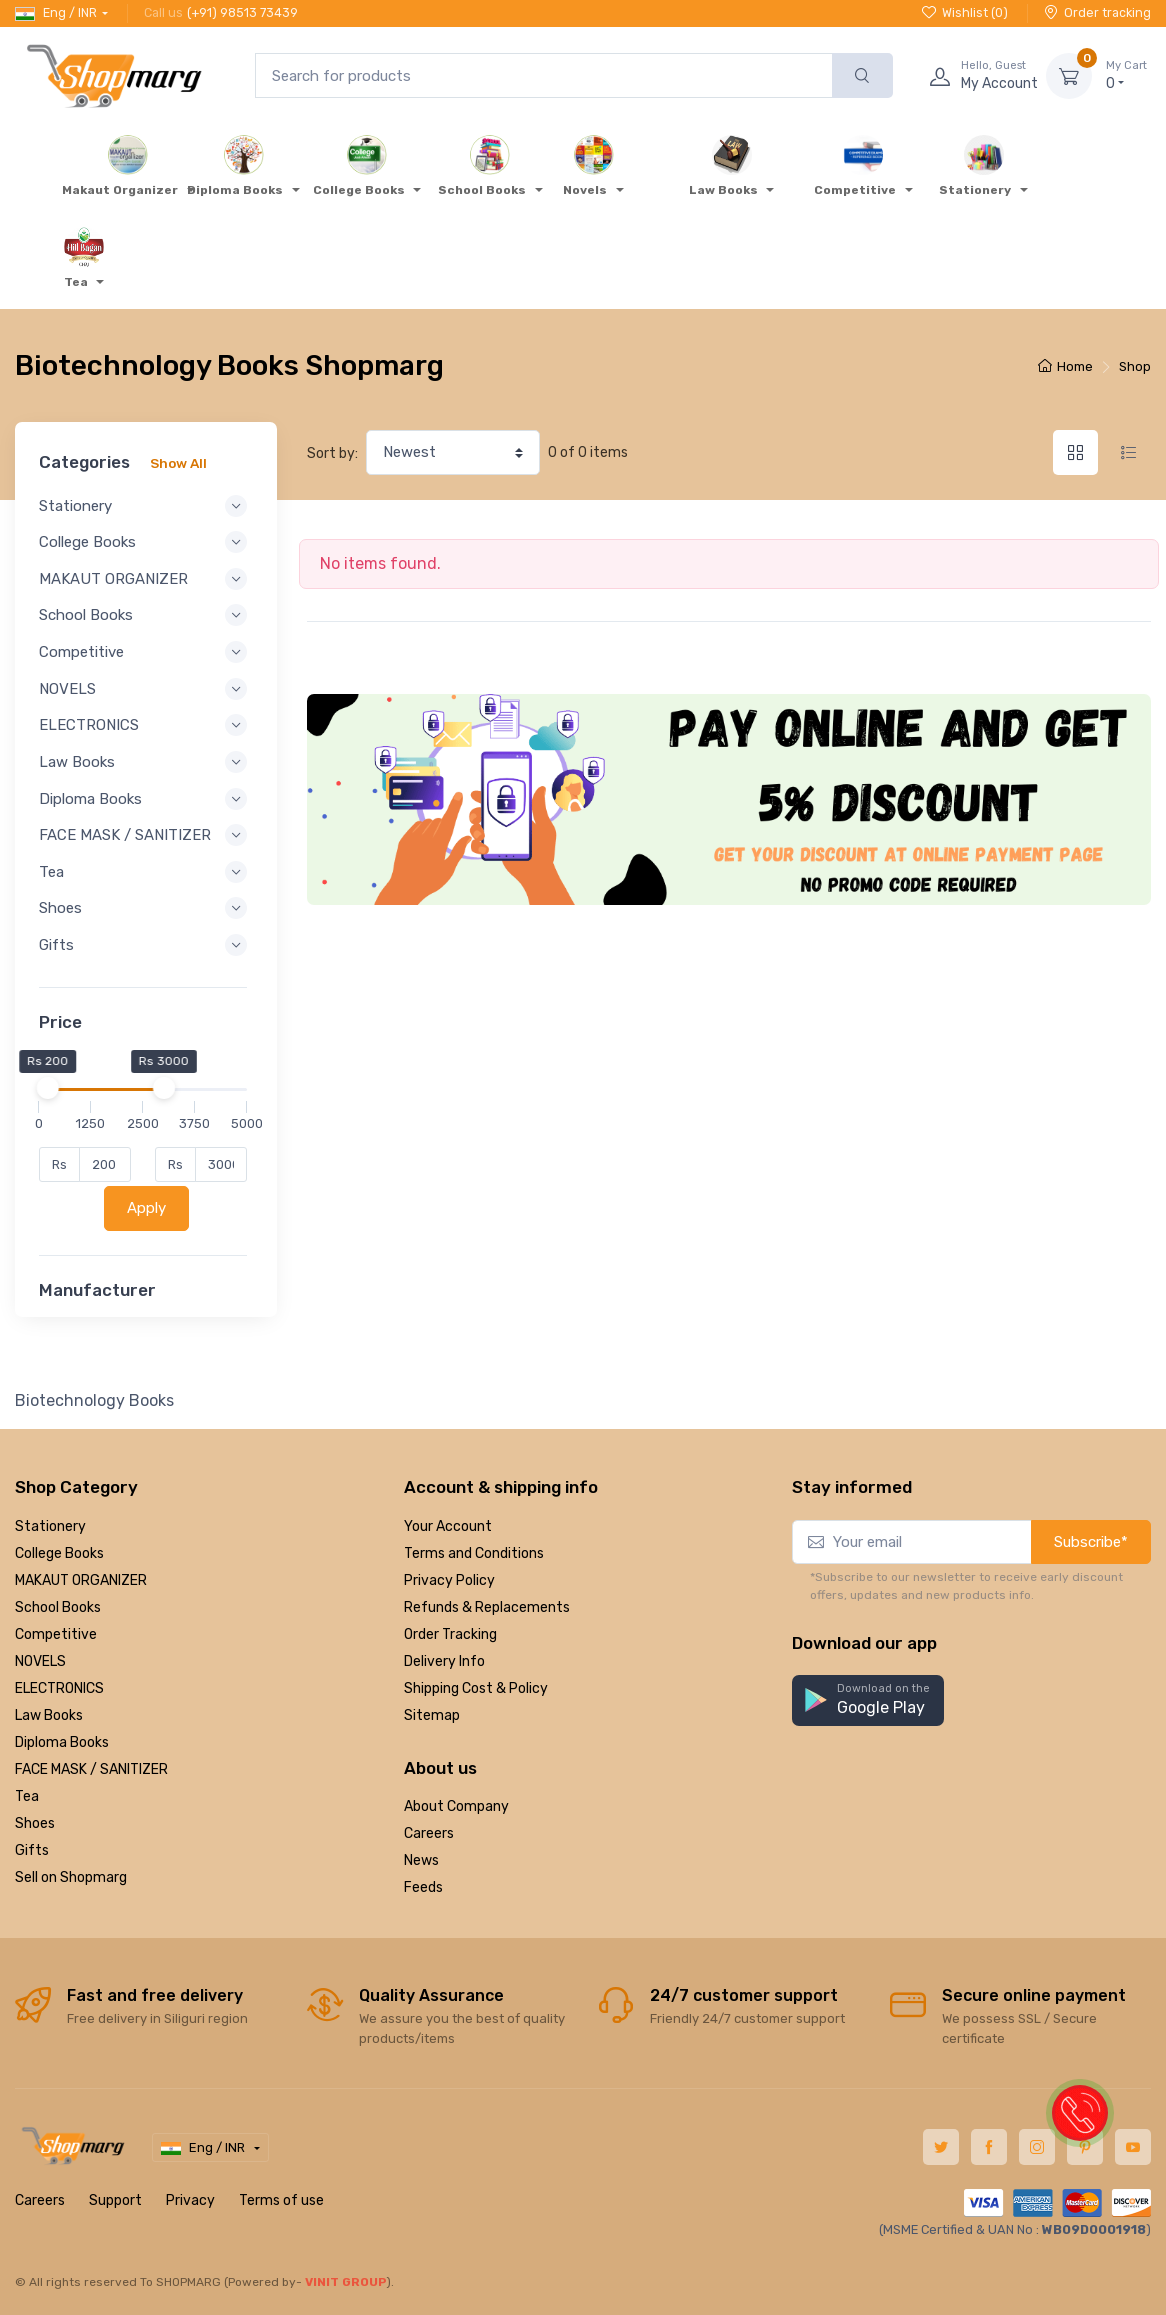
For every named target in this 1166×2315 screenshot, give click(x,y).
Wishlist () (965, 12)
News (421, 1860)
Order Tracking (450, 1634)
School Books (58, 1607)
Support (115, 2200)
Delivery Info (444, 1661)
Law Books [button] (146, 762)
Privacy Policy (449, 1580)
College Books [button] (146, 542)
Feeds (423, 1887)
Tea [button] (146, 890)
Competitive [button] (146, 652)
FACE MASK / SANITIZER (91, 1769)
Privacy (190, 2200)
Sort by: (332, 453)
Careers (429, 1833)
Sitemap (432, 1715)
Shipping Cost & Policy (476, 1688)
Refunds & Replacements (487, 1607)
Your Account (448, 1526)
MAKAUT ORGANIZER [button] (146, 579)
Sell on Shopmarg (71, 1877)
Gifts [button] (146, 963)
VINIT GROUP (346, 2282)
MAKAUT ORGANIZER (81, 1580)
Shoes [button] (146, 926)
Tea (27, 1796)
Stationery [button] (146, 506)
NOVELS (40, 1661)
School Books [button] (146, 615)
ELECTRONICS (59, 1688)
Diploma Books (62, 1742)
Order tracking (1097, 12)
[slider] (53, 1106)
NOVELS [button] (146, 689)
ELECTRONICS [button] (146, 725)
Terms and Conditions (474, 1553)
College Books (59, 1553)
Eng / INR (56, 13)
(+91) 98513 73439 (242, 12)
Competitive (56, 1634)
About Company (456, 1806)
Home (1065, 366)
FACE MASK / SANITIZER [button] (146, 844)
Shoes (35, 1823)
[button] (868, 1700)
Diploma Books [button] (146, 799)
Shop (1135, 366)
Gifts (32, 1850)
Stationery (50, 1526)
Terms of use (281, 2200)
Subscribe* (1091, 1542)
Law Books (49, 1715)
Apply (149, 1226)
